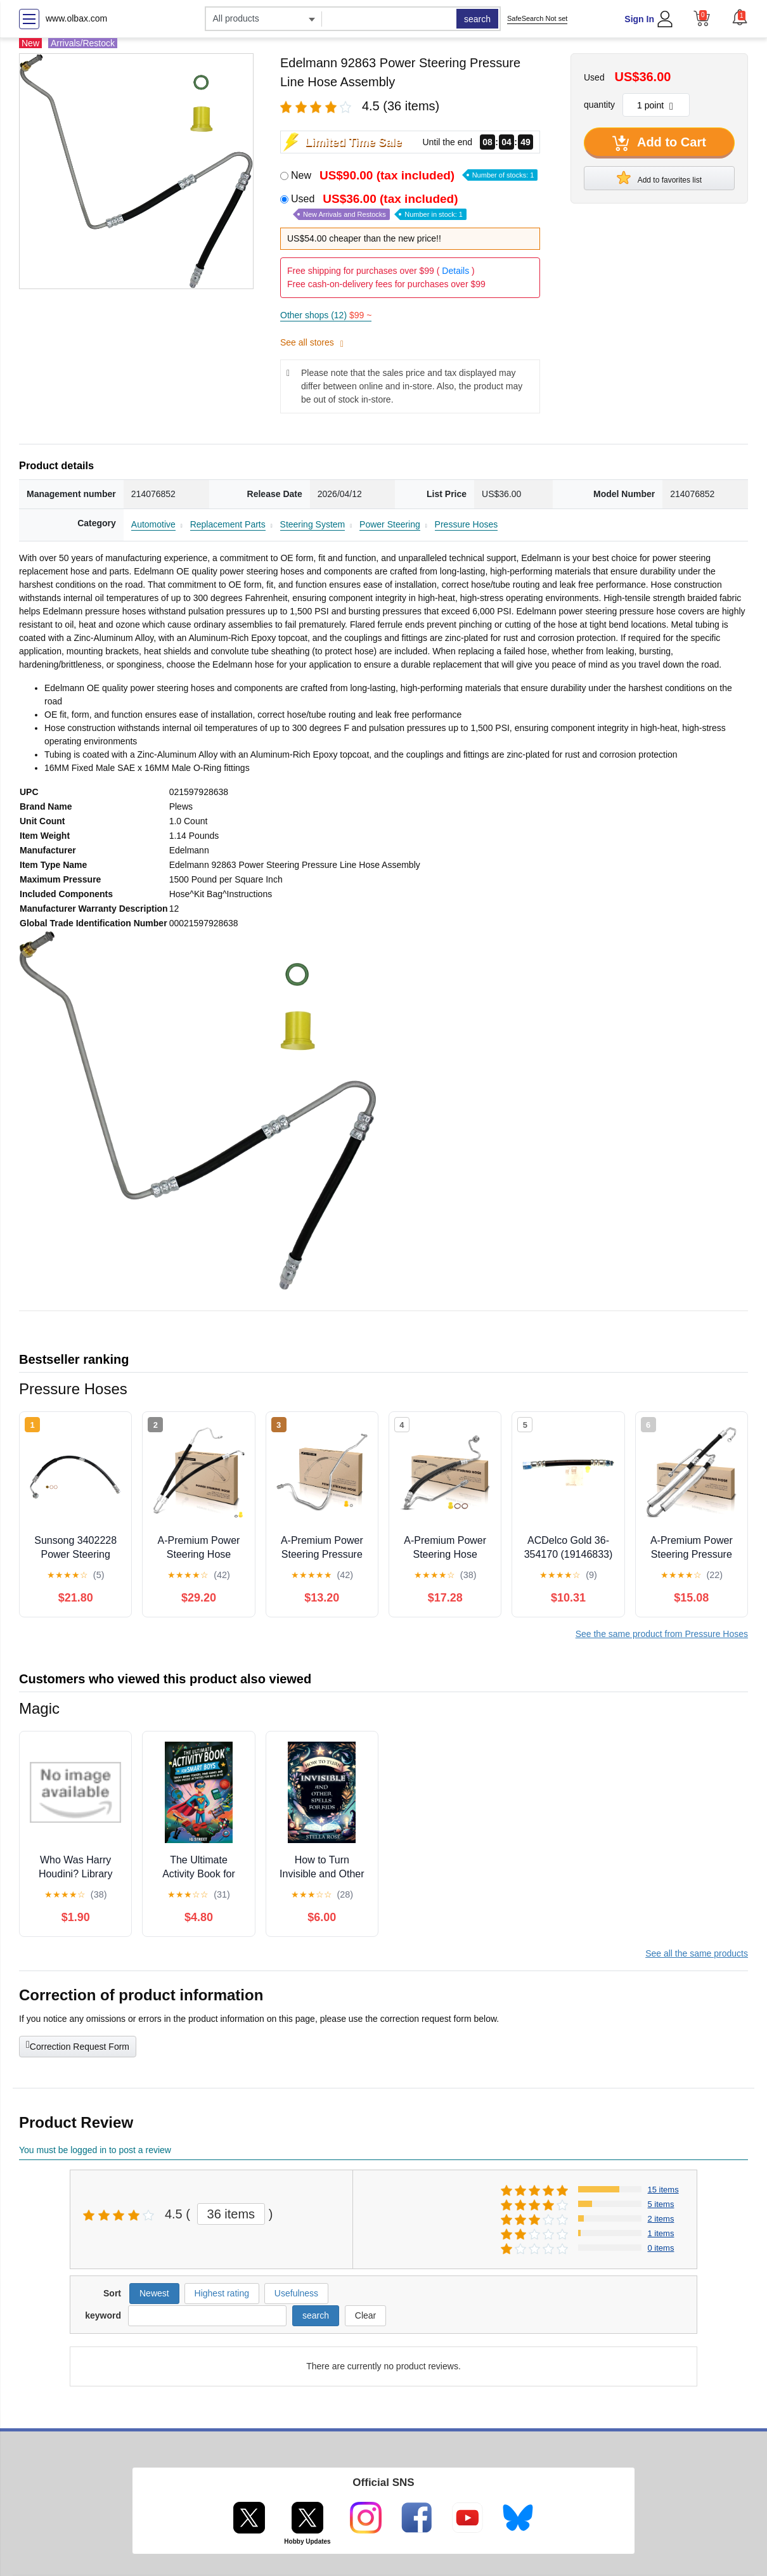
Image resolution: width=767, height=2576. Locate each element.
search (477, 19)
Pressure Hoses (466, 524)
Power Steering (389, 524)
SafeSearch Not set (537, 18)
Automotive (153, 524)
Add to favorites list (659, 177)
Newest (154, 2293)
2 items (661, 2218)
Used (379, 206)
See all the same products (696, 1953)
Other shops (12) (325, 315)
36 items (231, 2214)
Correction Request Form (77, 2045)
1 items (661, 2233)
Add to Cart (659, 143)
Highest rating (222, 2293)
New (414, 175)
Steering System (312, 524)
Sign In (639, 19)
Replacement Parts (228, 524)
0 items (661, 2248)
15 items (663, 2189)
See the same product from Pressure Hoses (662, 1634)
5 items (661, 2204)
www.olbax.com (76, 18)
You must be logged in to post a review (95, 2150)
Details (455, 271)
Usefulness (296, 2293)
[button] (740, 17)
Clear (365, 2315)
